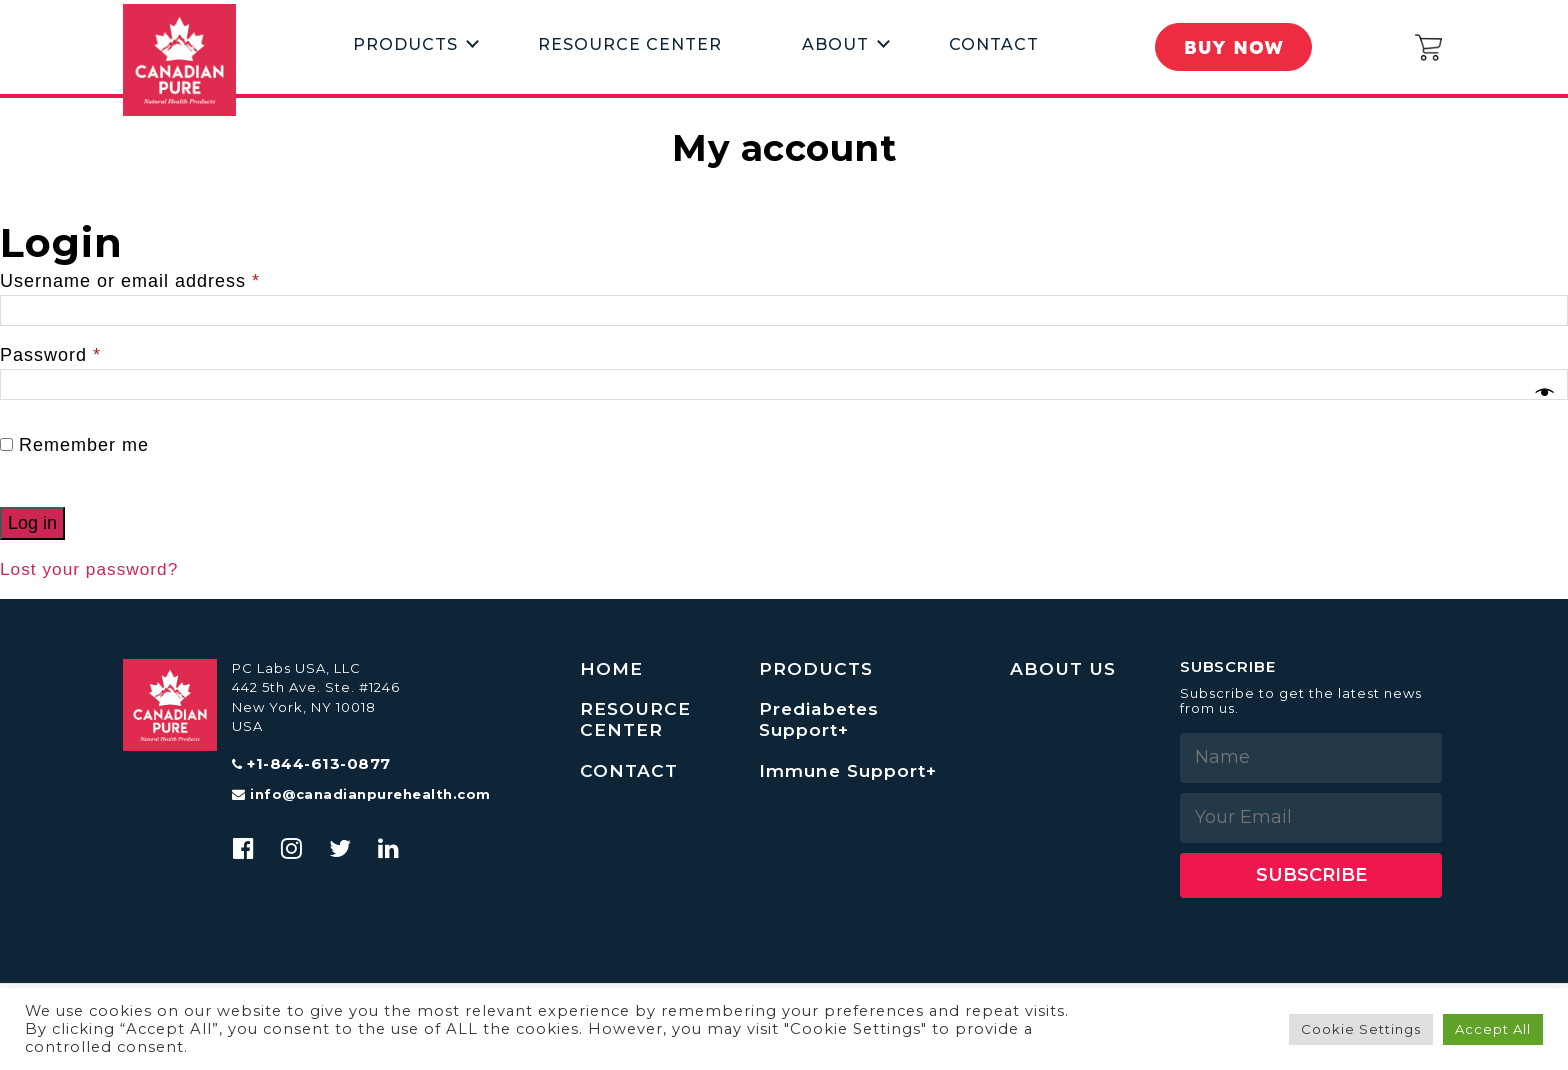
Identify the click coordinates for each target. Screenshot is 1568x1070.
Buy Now (1235, 46)
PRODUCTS (817, 669)
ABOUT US (1065, 669)
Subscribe (1311, 875)
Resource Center (630, 44)
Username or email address (130, 281)
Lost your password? (92, 569)
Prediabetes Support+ (821, 721)
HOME (612, 669)
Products (405, 44)
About (835, 44)
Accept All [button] (1493, 1029)
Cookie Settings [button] (1361, 1029)
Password (50, 355)
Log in (32, 523)
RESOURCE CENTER (636, 721)
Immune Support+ (851, 773)
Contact (994, 44)
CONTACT (630, 773)
